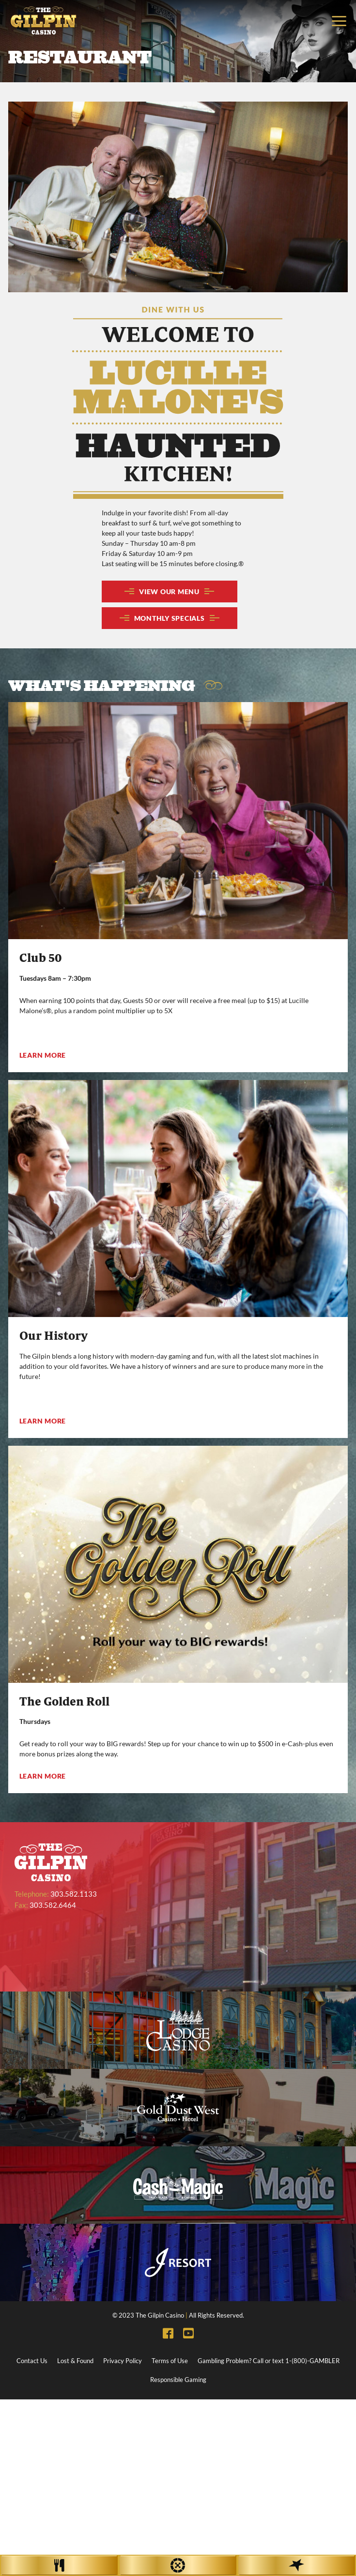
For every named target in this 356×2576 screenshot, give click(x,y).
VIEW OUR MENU (169, 591)
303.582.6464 (53, 1905)
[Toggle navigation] (339, 21)
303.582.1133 (73, 1893)
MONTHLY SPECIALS (169, 618)
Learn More (42, 1055)
